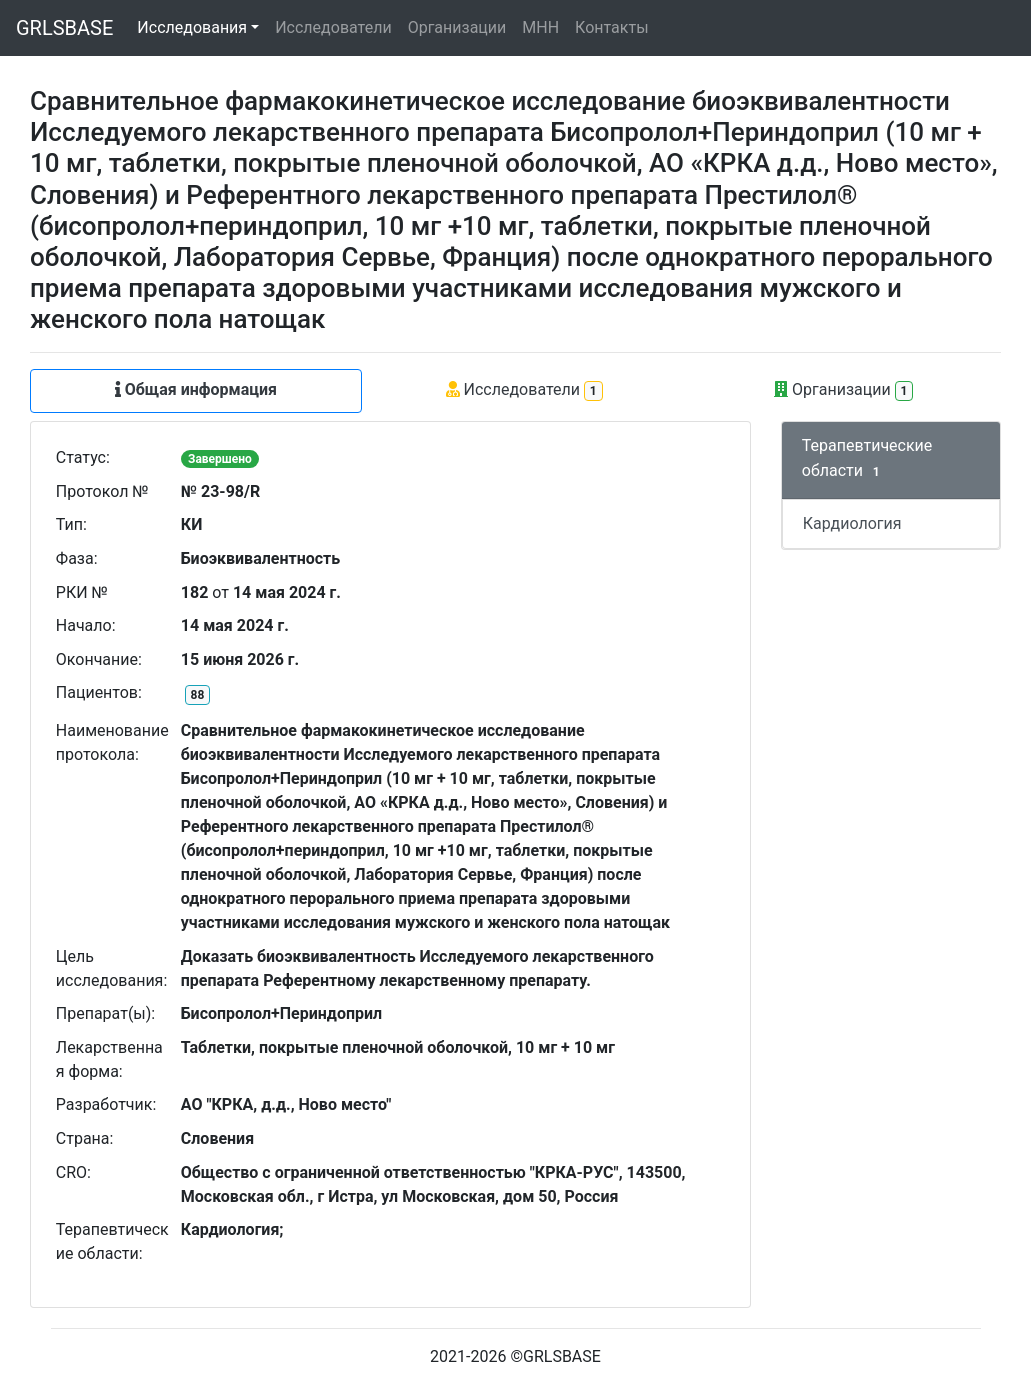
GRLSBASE (64, 28)
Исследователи (333, 27)
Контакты (611, 27)
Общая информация (196, 389)
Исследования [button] (192, 27)
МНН (540, 27)
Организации (457, 27)
